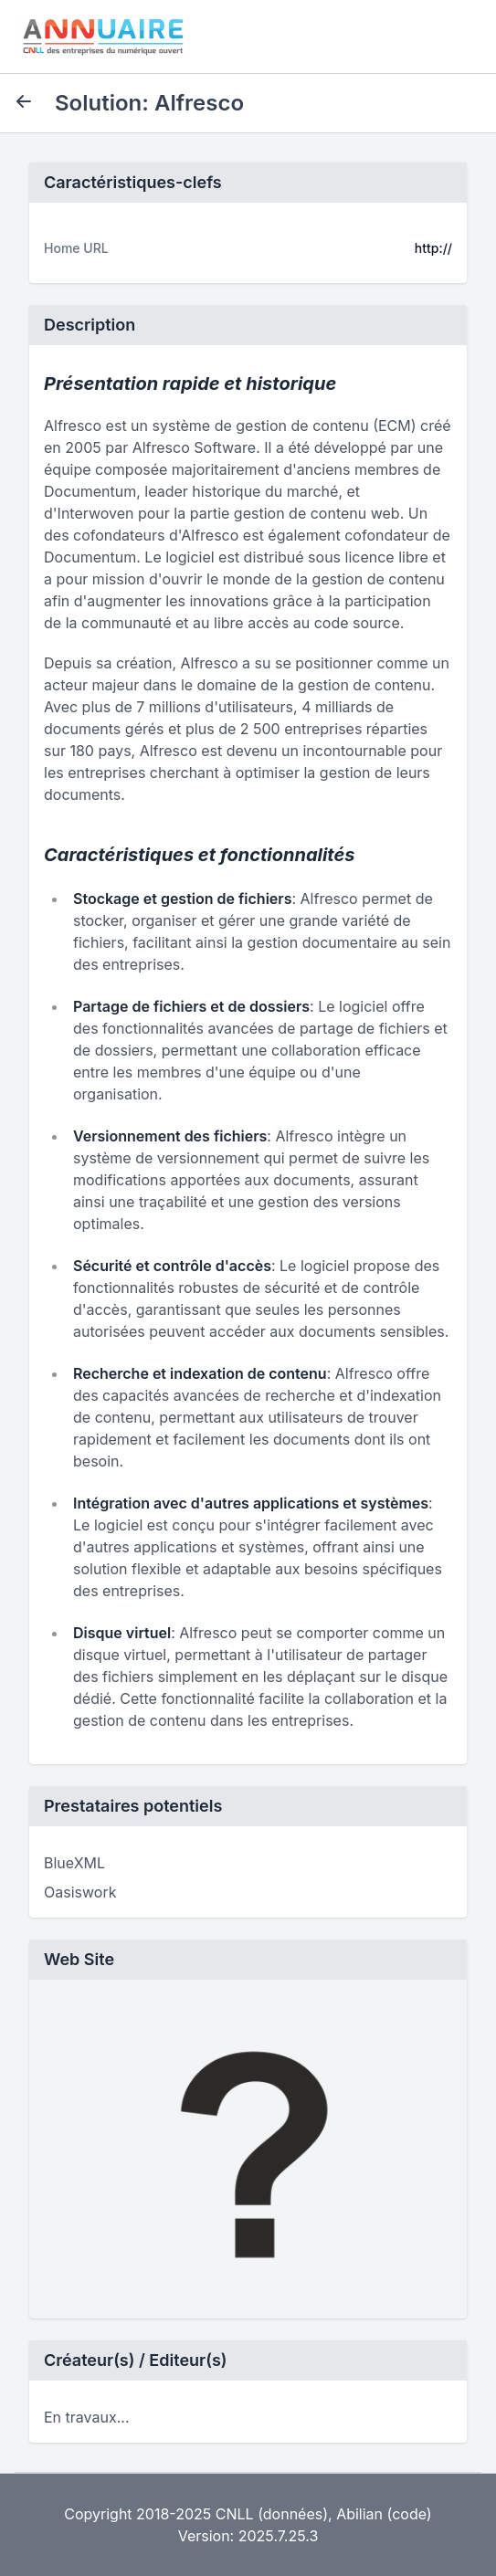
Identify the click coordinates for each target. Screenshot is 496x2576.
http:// (433, 248)
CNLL (235, 2514)
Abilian (359, 2514)
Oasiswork (80, 1892)
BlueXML (74, 1863)
